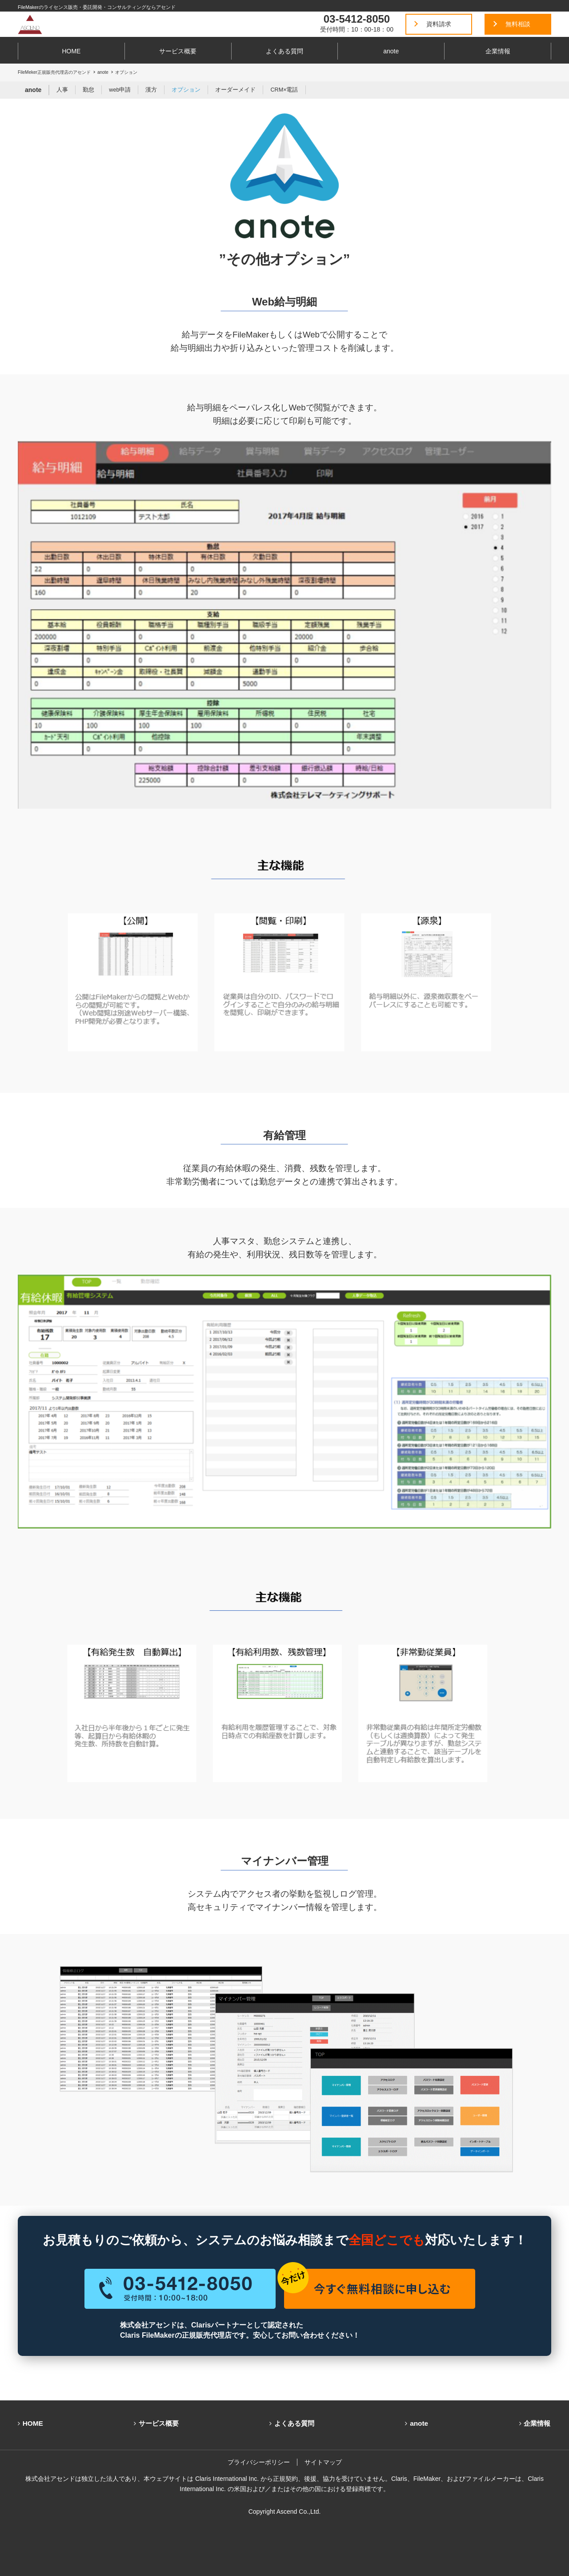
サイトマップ (323, 2462)
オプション (186, 90)
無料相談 (517, 24)
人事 (62, 90)
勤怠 (88, 90)
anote (391, 51)
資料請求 (438, 24)
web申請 (120, 90)
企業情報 (497, 51)
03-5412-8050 (357, 19)
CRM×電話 (284, 90)
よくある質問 (284, 51)
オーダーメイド (235, 90)
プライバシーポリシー (259, 2462)
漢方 (151, 90)
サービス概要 (177, 51)
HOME (71, 51)
